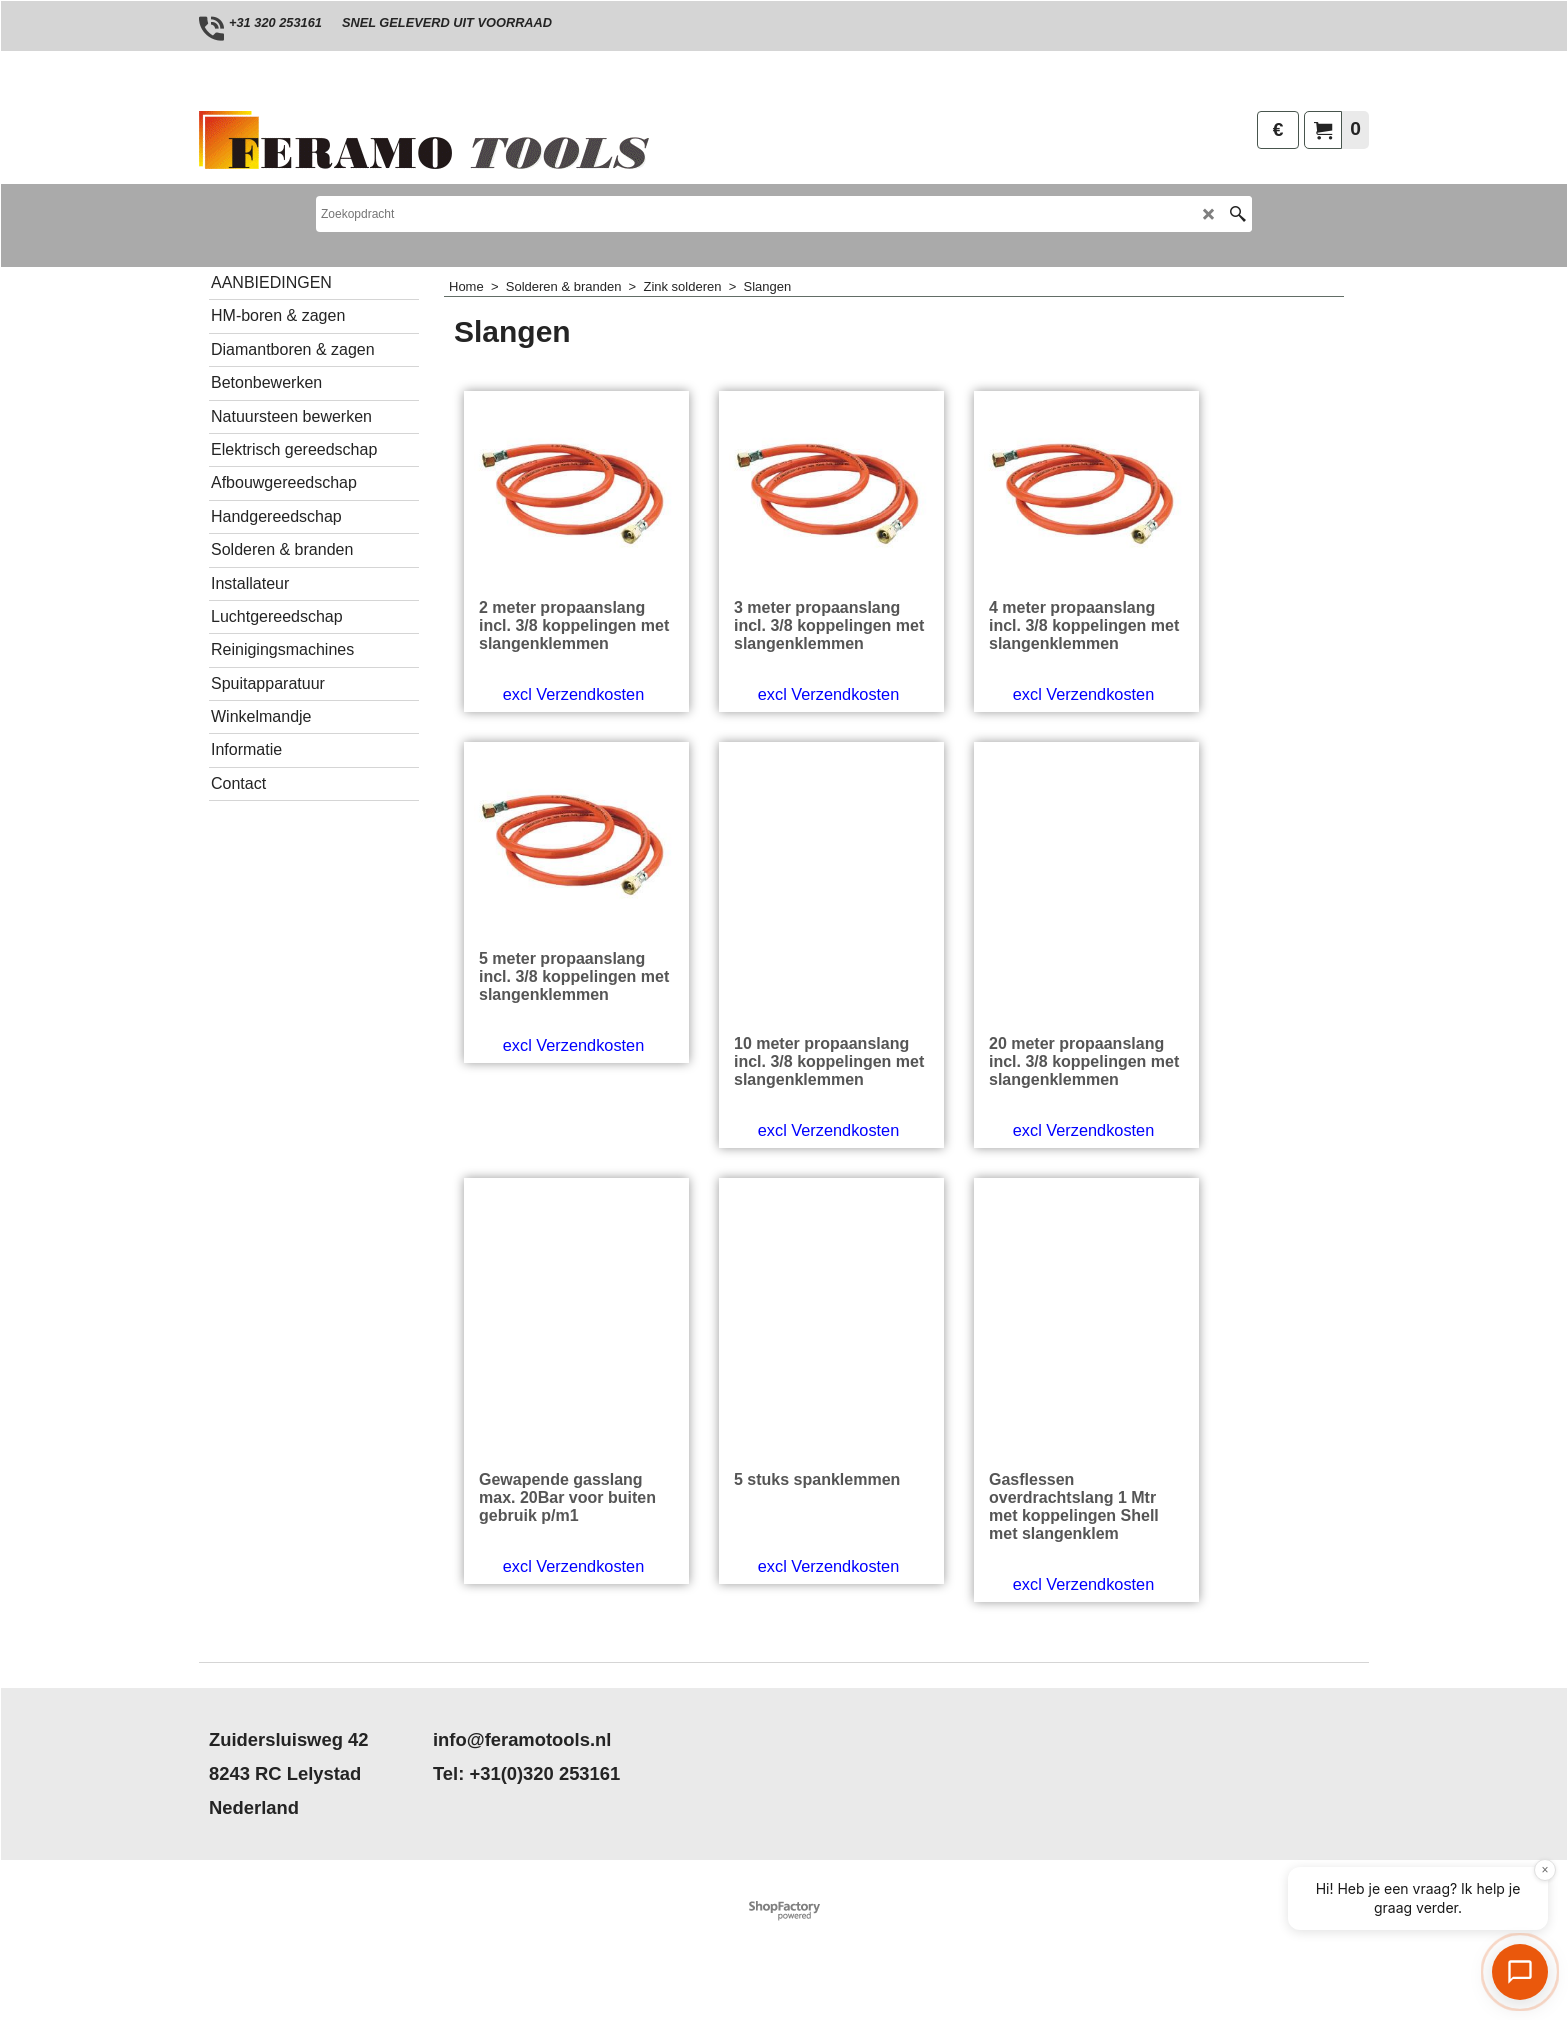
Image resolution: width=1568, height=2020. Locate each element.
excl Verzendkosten (558, 779)
